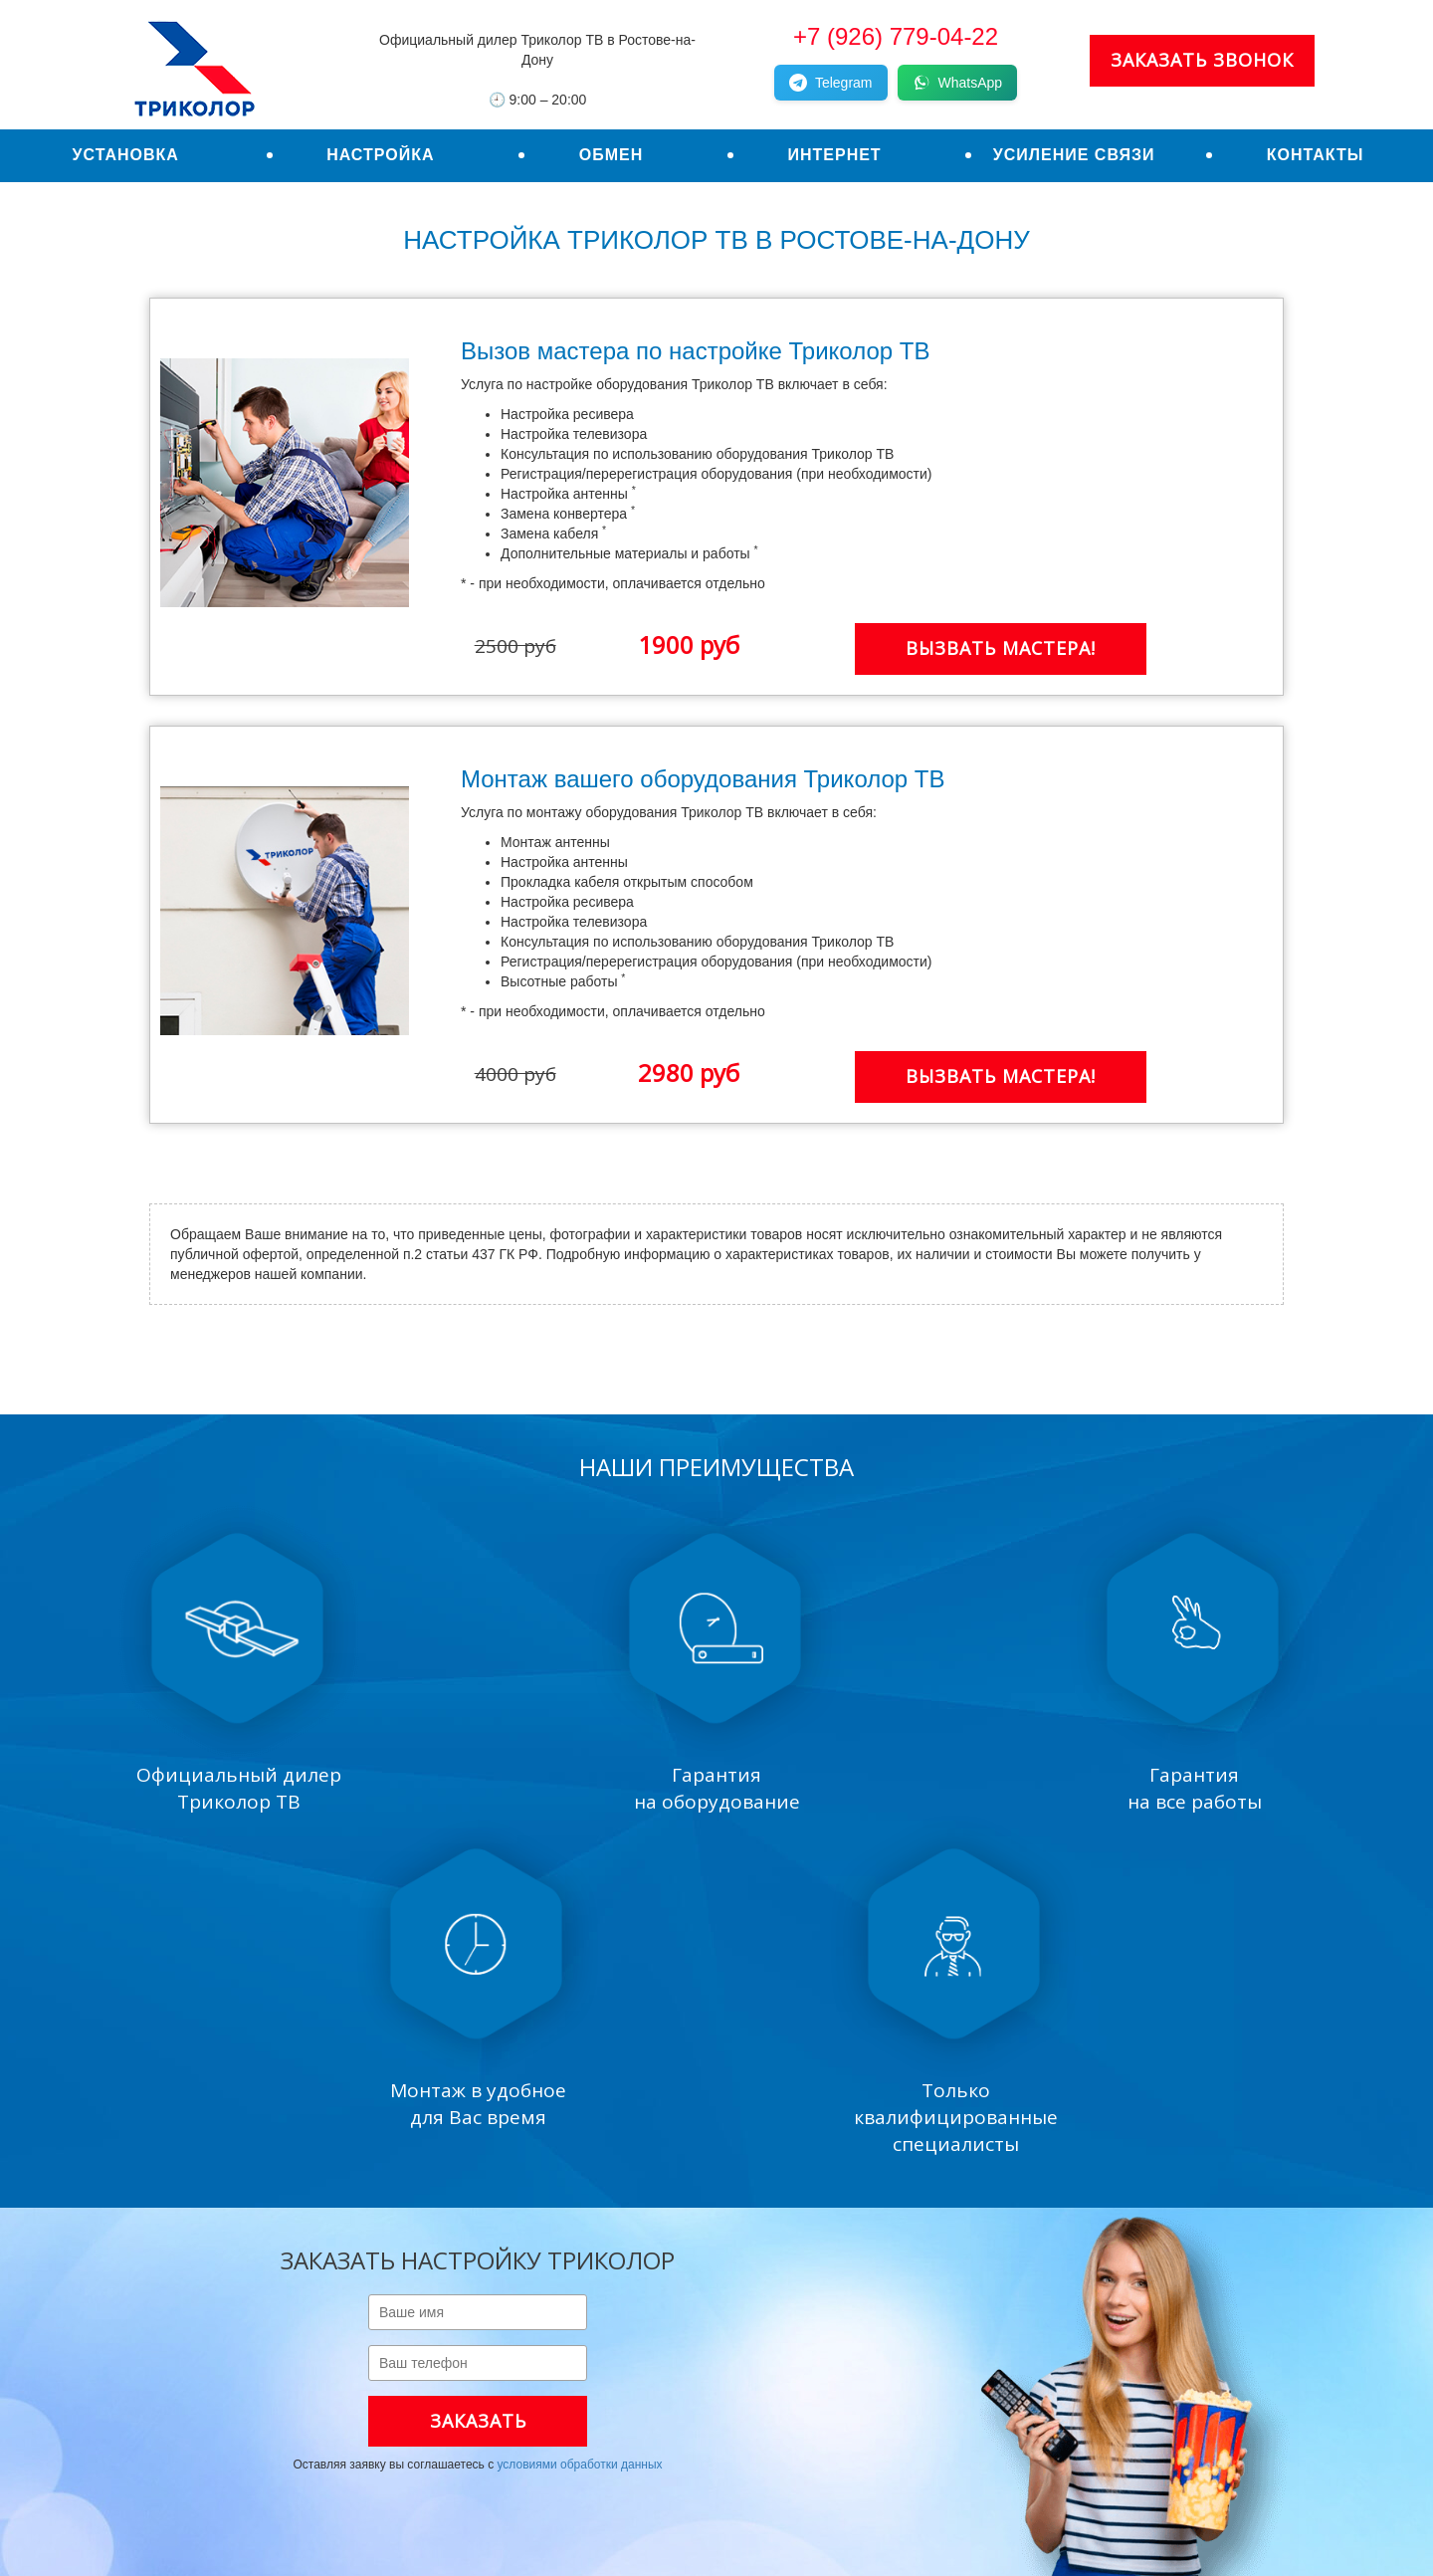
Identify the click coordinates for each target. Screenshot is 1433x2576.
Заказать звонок (1202, 60)
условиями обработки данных (579, 2464)
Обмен (611, 154)
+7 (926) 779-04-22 (895, 36)
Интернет (834, 154)
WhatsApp (958, 83)
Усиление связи (1074, 154)
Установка (126, 154)
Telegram (831, 83)
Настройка (380, 154)
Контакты (1315, 154)
